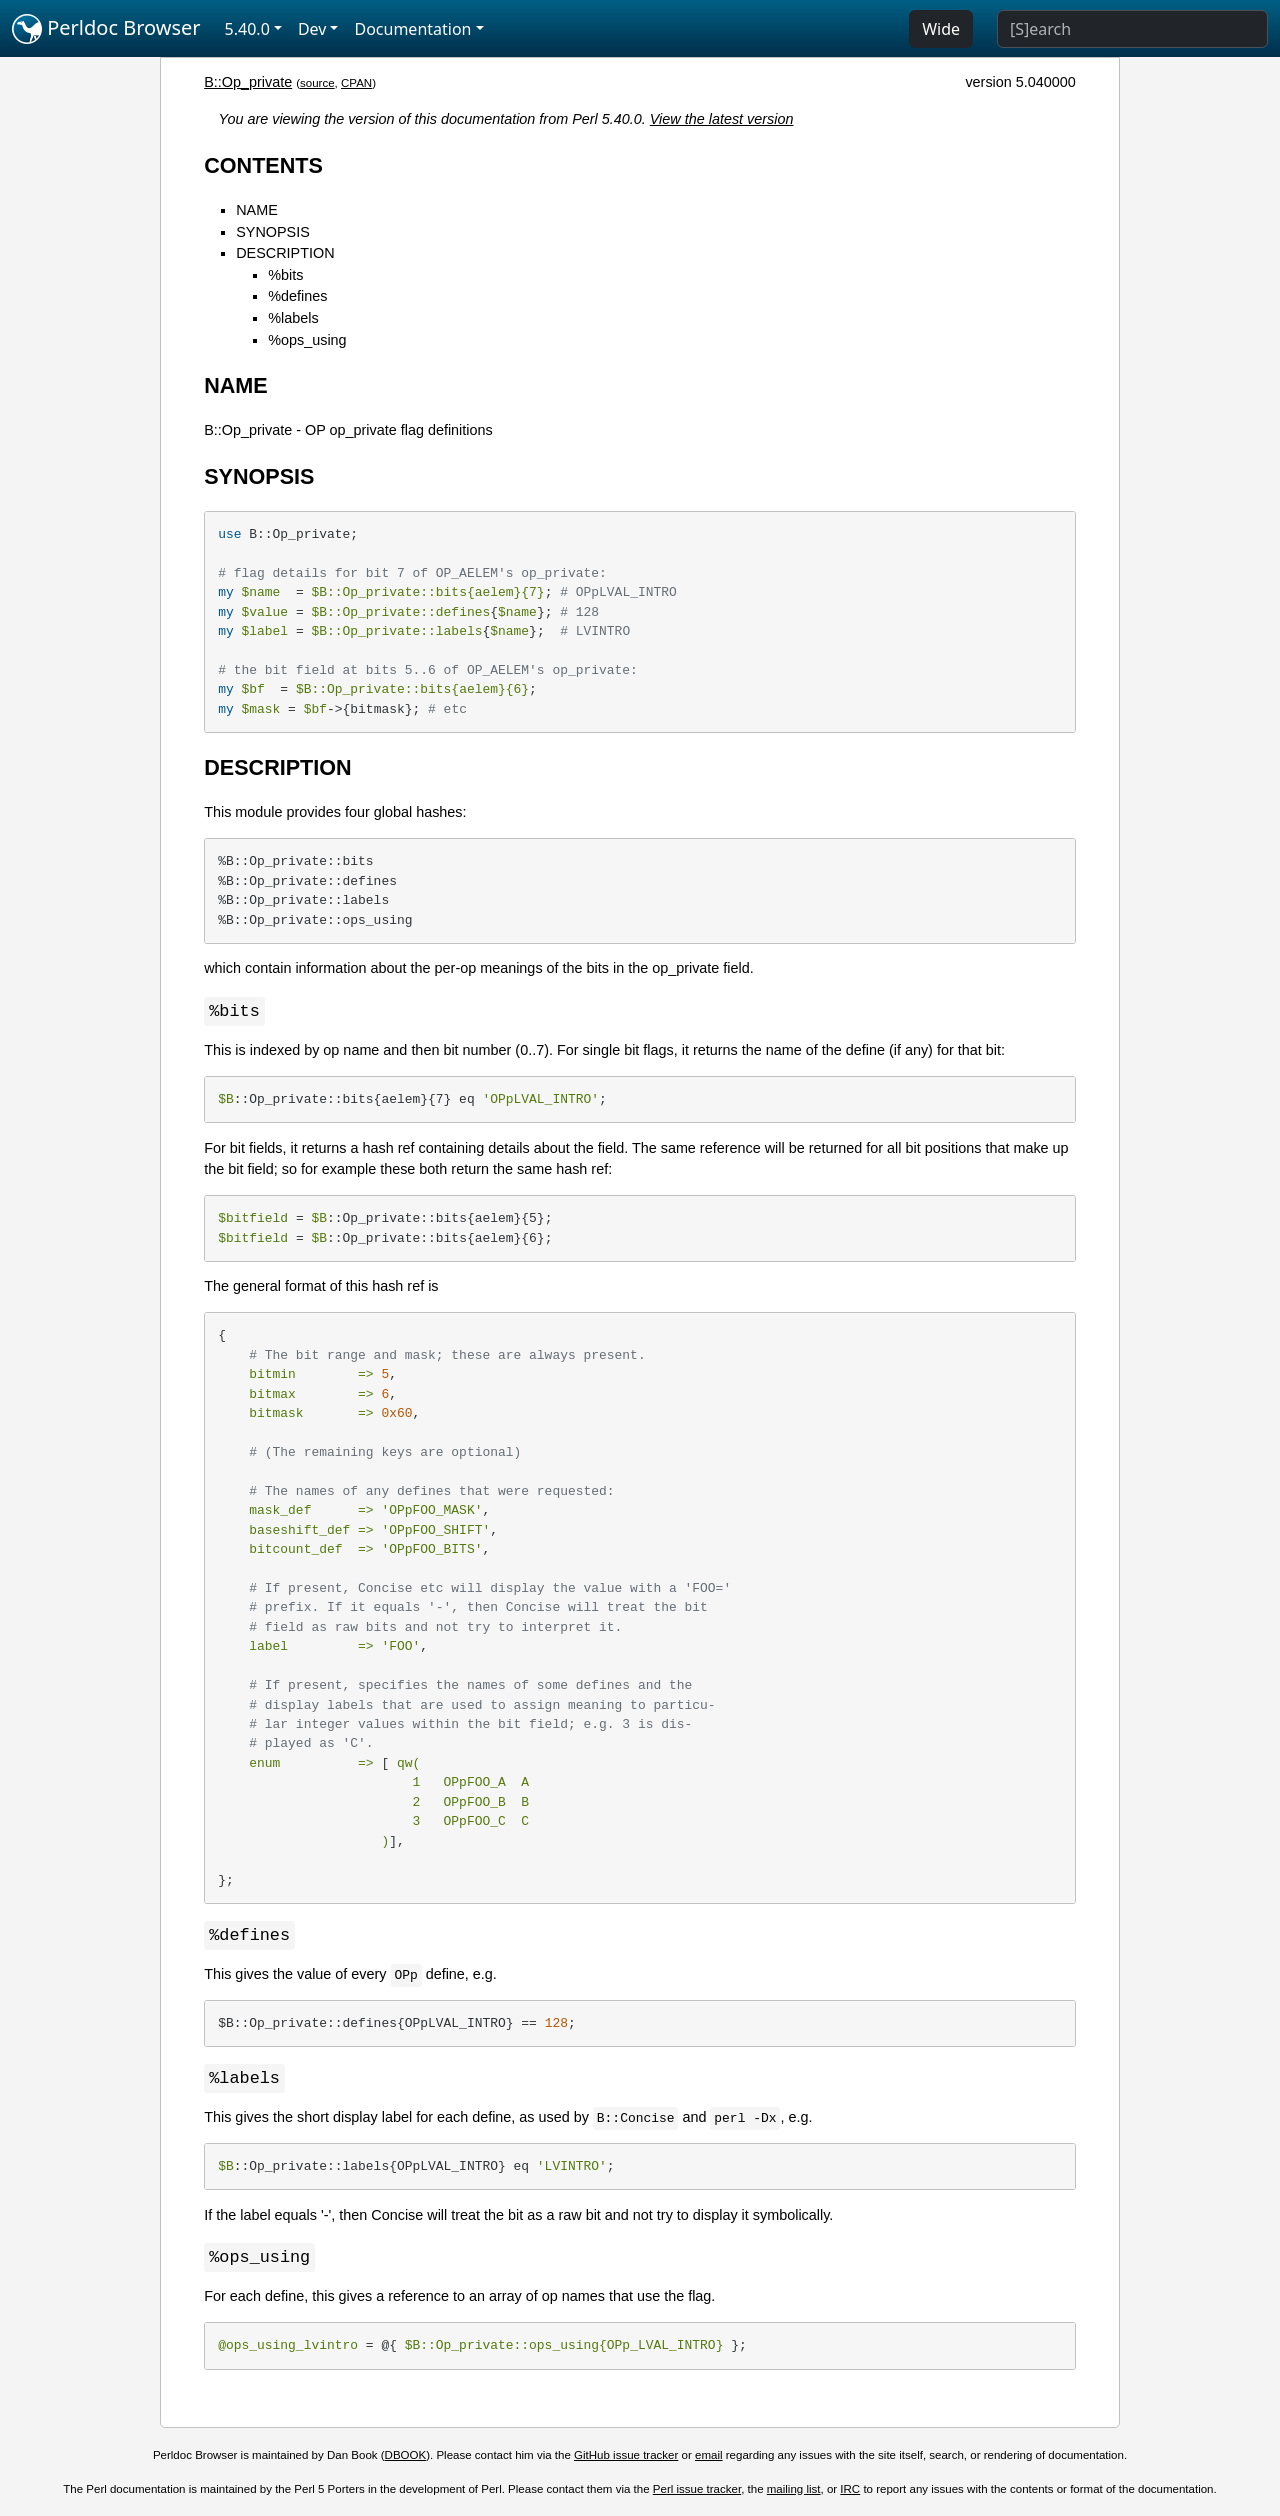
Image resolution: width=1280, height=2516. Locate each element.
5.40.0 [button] (247, 29)
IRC (850, 2493)
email (709, 2459)
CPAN (356, 83)
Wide (941, 29)
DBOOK (406, 2459)
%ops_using (307, 340)
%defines (297, 296)
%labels (293, 318)
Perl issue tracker (697, 2493)
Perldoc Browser (106, 29)
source (317, 83)
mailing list (794, 2493)
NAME (257, 210)
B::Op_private (248, 82)
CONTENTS (263, 165)
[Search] (1132, 29)
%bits (285, 275)
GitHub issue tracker (626, 2459)
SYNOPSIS (273, 232)
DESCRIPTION (285, 253)
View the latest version (722, 119)
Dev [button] (312, 29)
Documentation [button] (412, 29)
